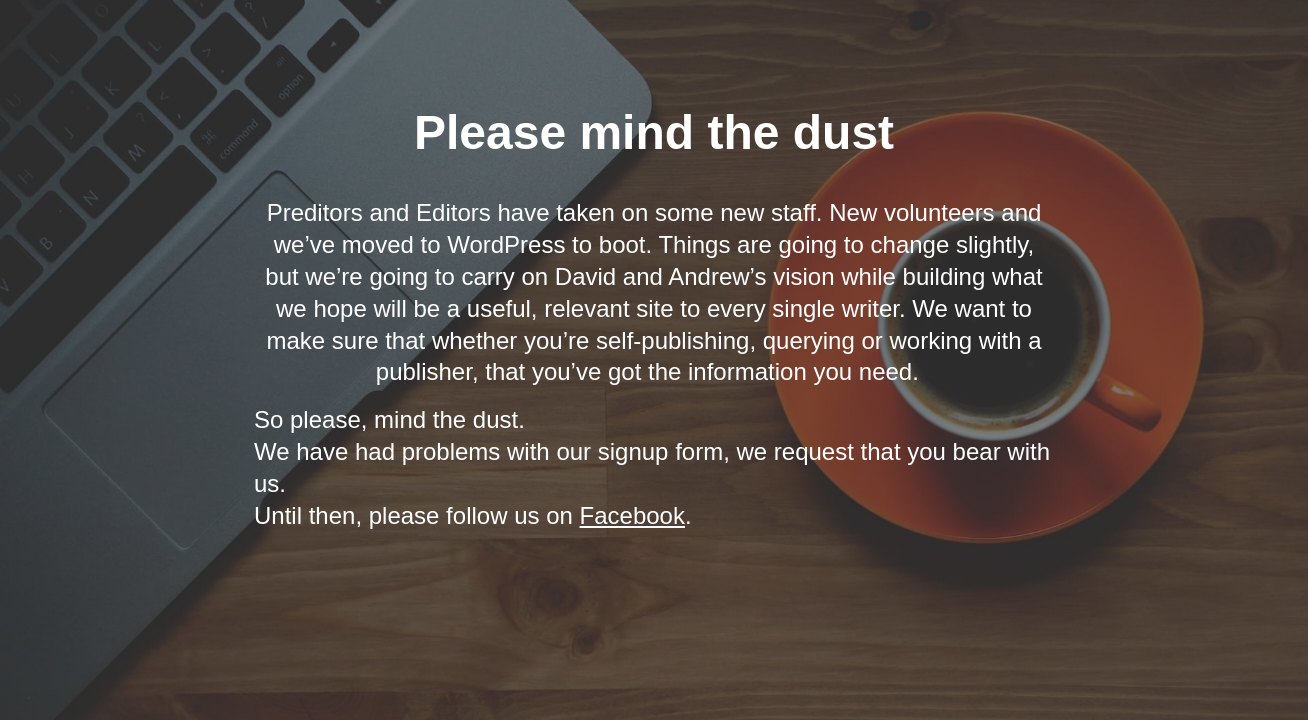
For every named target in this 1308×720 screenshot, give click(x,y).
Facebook (632, 515)
